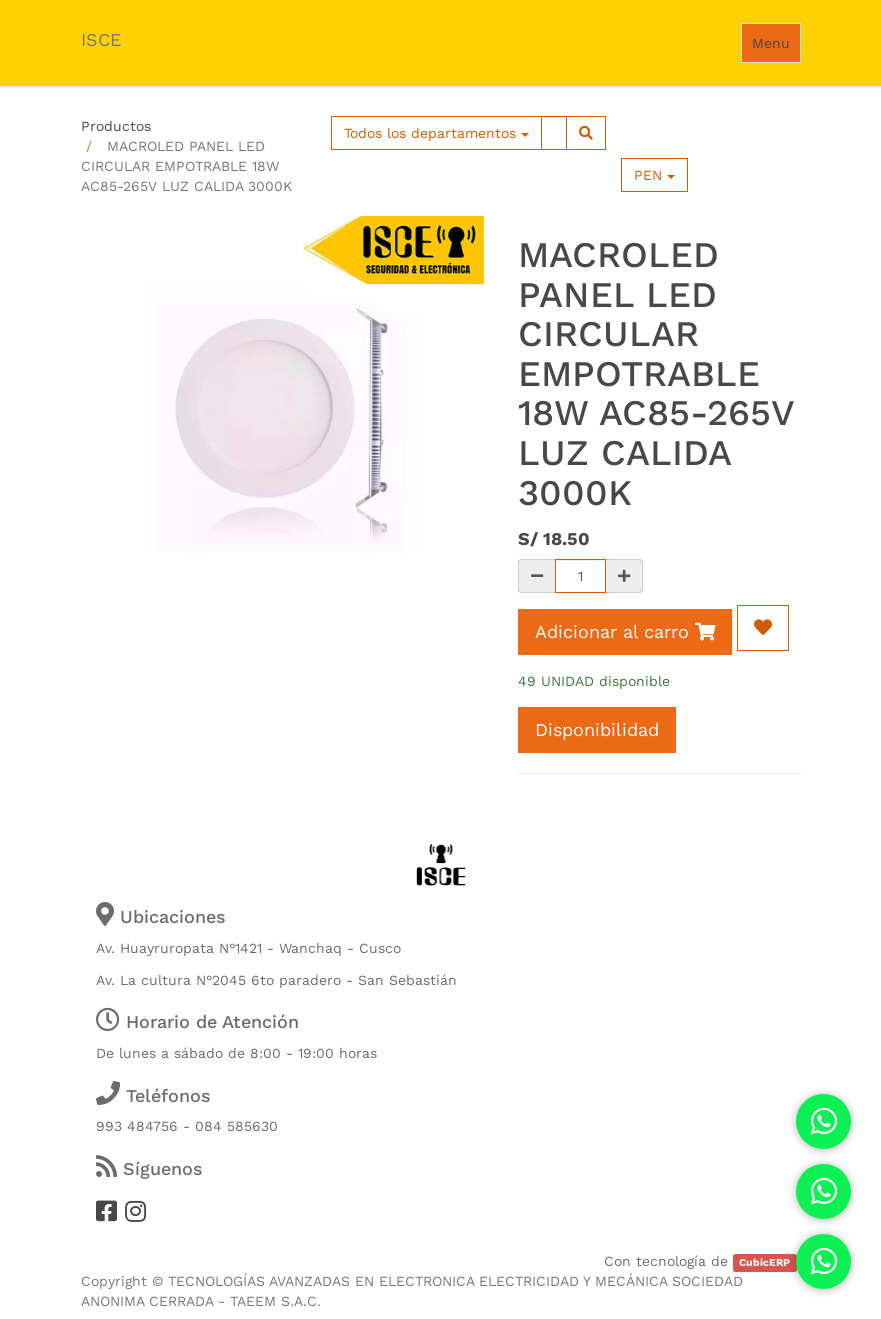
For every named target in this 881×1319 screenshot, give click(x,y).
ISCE (101, 39)
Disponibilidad (597, 729)
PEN (654, 175)
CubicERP (764, 1262)
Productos (116, 126)
